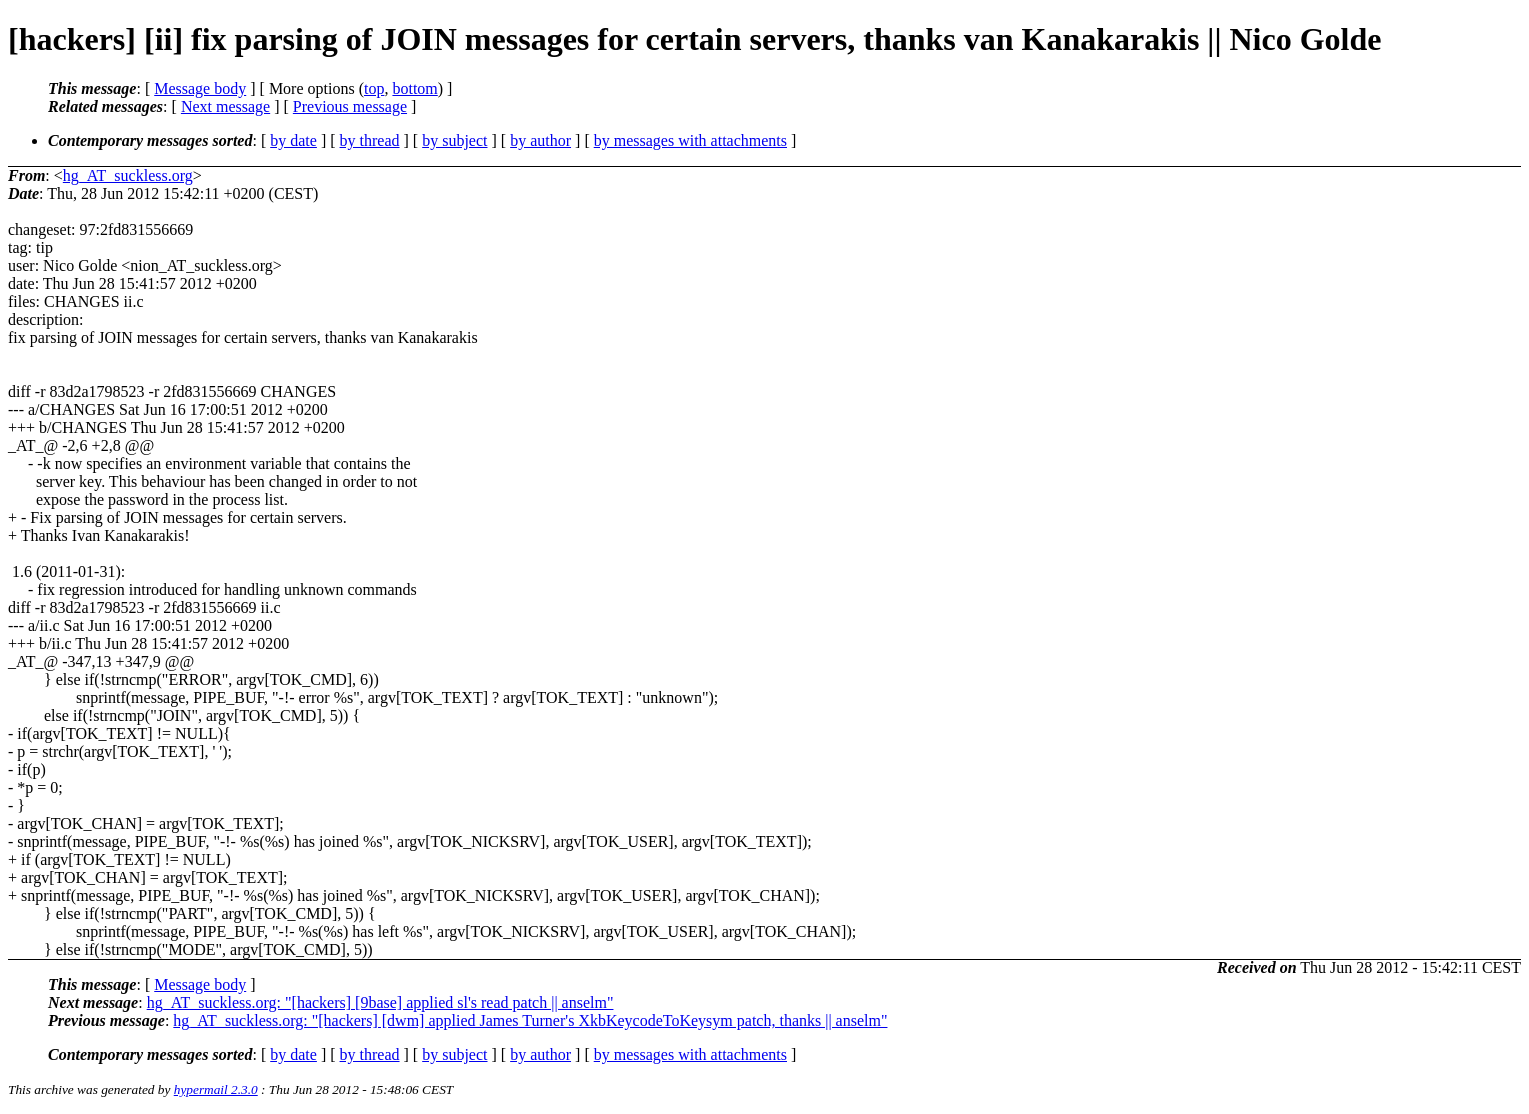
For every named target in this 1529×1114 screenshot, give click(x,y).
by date (293, 140)
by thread (370, 140)
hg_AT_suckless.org (128, 175)
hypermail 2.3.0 (216, 1089)
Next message (225, 106)
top (374, 88)
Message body (200, 88)
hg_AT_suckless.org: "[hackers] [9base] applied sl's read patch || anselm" (380, 1002)
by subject (454, 140)
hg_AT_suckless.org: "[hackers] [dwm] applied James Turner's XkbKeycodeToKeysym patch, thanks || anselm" (530, 1020)
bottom (414, 88)
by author (540, 140)
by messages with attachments (690, 140)
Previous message (350, 106)
